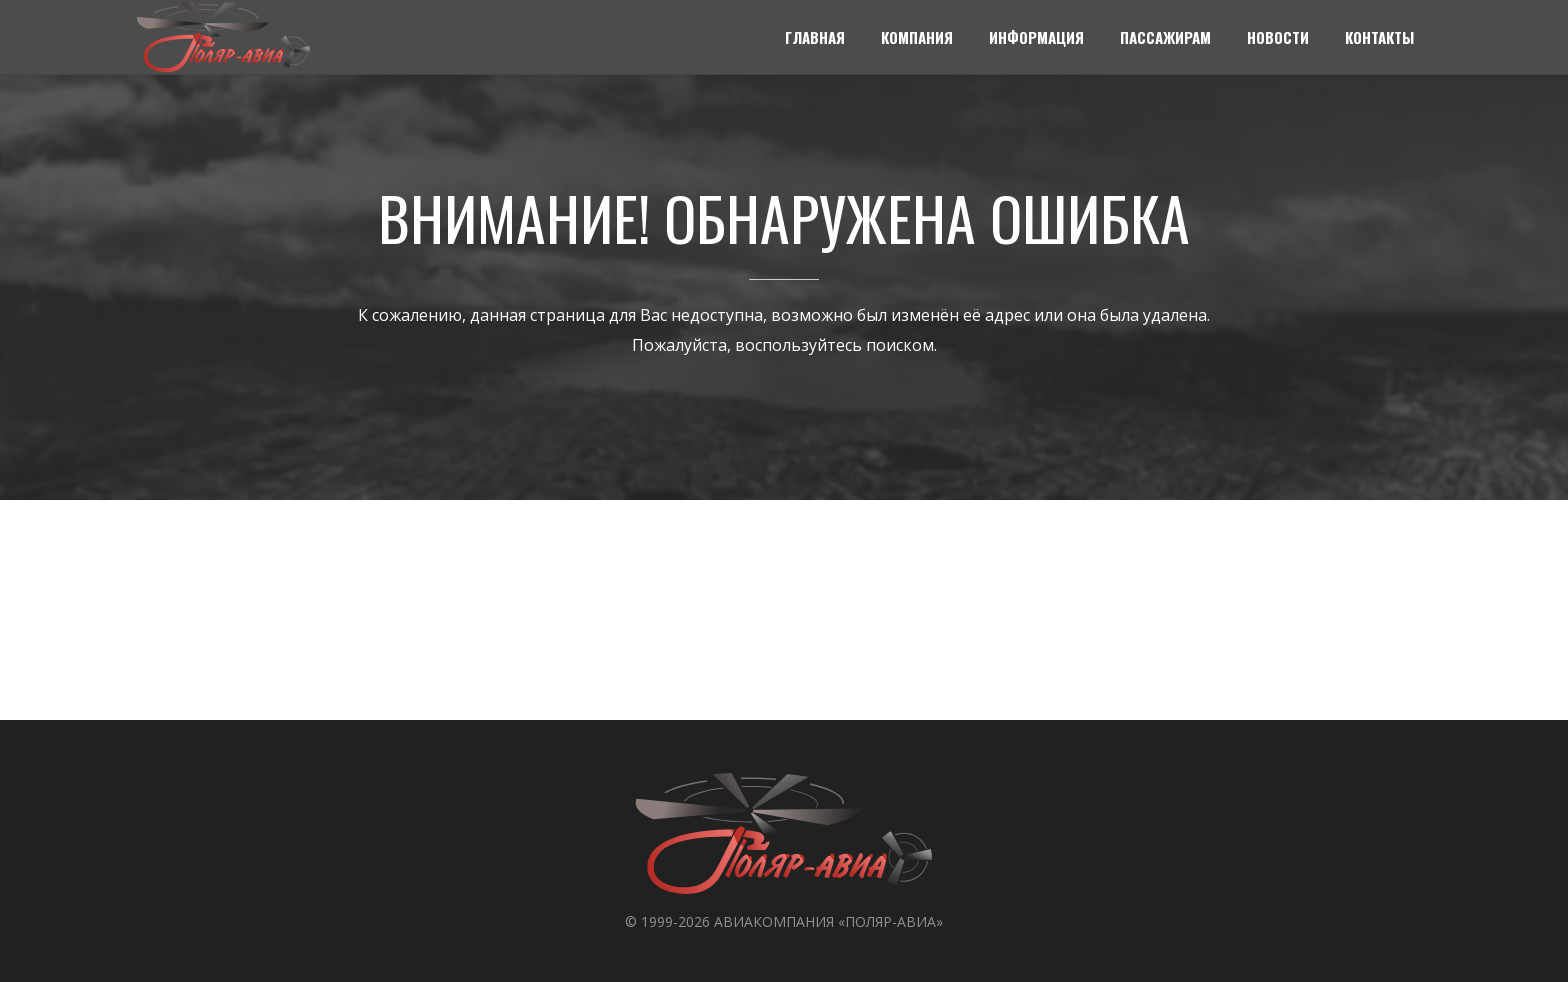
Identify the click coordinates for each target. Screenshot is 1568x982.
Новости (1278, 37)
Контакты (1379, 37)
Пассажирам (1165, 37)
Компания (917, 37)
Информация (1036, 37)
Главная (815, 37)
